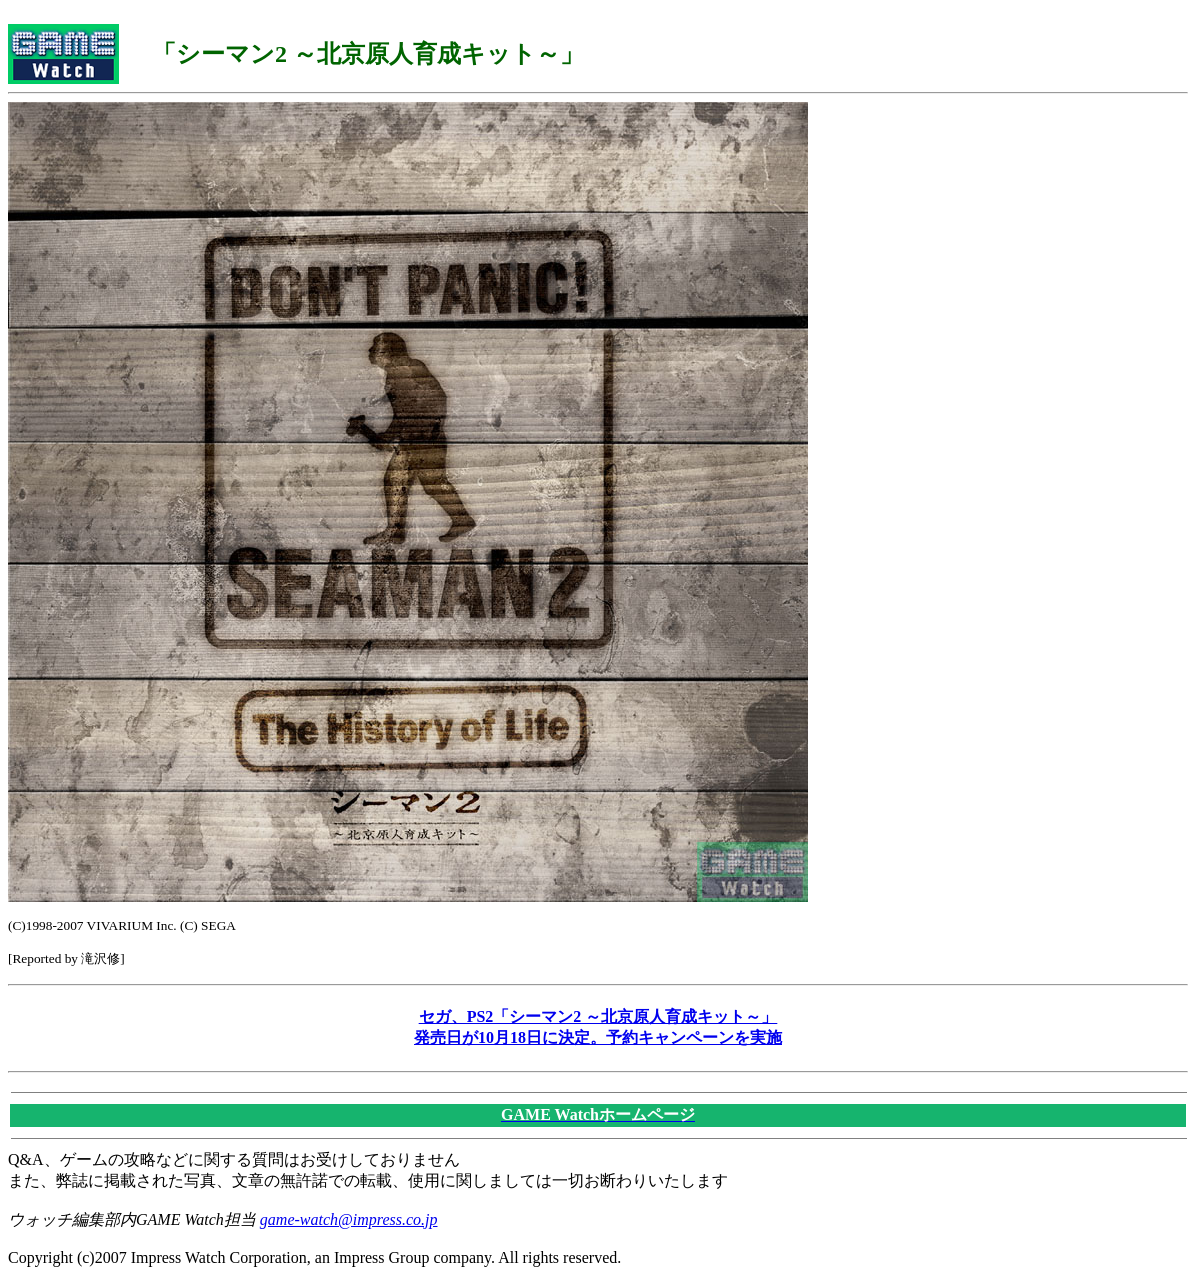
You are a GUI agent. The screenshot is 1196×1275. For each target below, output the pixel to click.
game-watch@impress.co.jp (349, 1219)
